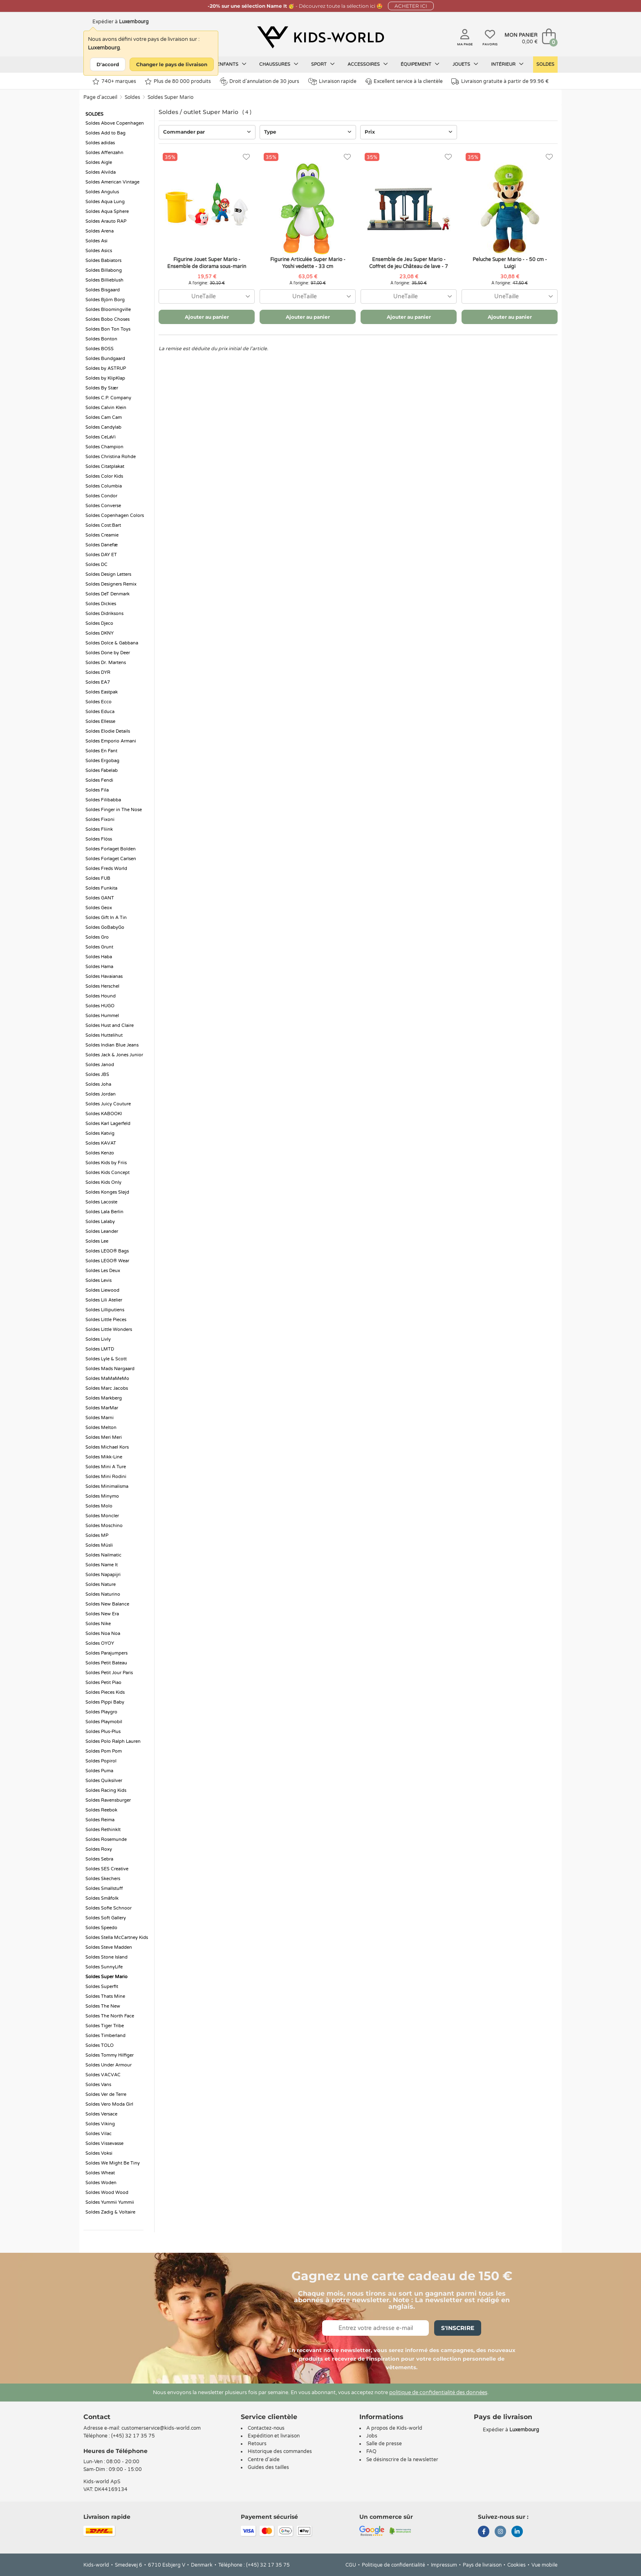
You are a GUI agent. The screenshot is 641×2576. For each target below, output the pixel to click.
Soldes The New (102, 2006)
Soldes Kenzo (99, 1153)
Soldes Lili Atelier (103, 1300)
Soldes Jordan (100, 1094)
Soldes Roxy (98, 1849)
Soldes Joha (98, 1084)
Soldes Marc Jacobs (106, 1388)
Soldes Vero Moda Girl (109, 2104)
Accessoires (367, 64)
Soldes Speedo (101, 1927)
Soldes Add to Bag (105, 133)
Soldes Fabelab (101, 770)
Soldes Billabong (103, 270)
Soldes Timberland (105, 2035)
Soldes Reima (99, 1819)
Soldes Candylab (103, 427)
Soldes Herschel (102, 986)
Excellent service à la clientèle (404, 81)
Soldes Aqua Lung (105, 201)
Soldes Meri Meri (103, 1437)
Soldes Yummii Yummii (109, 2202)
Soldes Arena (99, 231)
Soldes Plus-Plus (103, 1731)
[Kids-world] (320, 37)
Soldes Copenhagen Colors (114, 515)
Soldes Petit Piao (103, 1682)
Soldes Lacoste (101, 1202)
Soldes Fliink (99, 829)
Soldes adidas (100, 142)
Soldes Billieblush (104, 280)
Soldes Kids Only (103, 1182)
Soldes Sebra (99, 1859)
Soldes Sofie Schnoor (108, 1908)
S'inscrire (457, 2328)
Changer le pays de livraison (171, 64)
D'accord (107, 64)
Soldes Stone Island (106, 1957)
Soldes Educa (99, 711)
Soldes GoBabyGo (104, 927)
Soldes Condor (101, 496)
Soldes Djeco (99, 623)
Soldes (545, 64)
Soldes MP (96, 1535)
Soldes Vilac (98, 2133)
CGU (350, 2565)
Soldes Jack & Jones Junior (114, 1055)
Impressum (444, 2565)
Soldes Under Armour (108, 2065)
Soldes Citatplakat (104, 466)
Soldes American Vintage (112, 182)
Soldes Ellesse (100, 721)
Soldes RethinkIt (103, 1829)
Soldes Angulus (102, 192)
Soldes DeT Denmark (107, 594)
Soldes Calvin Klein (105, 407)
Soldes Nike (98, 1623)
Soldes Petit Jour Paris (109, 1672)
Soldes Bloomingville (108, 309)
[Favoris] (246, 157)
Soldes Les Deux (102, 1270)
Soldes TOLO (99, 2045)
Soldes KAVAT (100, 1143)
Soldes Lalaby (100, 1221)
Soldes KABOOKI (103, 1113)
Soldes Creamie (102, 535)
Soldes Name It (101, 1565)
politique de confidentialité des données (438, 2392)
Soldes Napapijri (103, 1574)
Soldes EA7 (97, 682)
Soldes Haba (98, 956)
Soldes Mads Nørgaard (109, 1368)
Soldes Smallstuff (104, 1888)
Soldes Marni (99, 1417)
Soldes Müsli (99, 1545)
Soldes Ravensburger (108, 1800)
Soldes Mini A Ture (105, 1466)
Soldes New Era (102, 1614)
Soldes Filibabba (103, 800)
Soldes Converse (103, 505)
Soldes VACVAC (103, 2074)
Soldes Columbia (103, 486)
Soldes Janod (99, 1064)
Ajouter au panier (207, 317)
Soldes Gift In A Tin (106, 917)
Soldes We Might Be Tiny (112, 2163)
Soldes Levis (98, 1280)
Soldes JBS (97, 1074)
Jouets (465, 64)
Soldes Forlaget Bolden (110, 849)
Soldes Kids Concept (107, 1172)
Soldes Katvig (99, 1133)
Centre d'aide (264, 2459)
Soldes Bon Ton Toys (107, 329)
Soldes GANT (99, 898)
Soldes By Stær (101, 388)
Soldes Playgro (101, 1712)
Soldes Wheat (100, 2173)
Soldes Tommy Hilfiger (109, 2055)
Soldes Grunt (99, 947)
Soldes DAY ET (101, 554)
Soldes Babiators (103, 260)
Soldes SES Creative (106, 1869)
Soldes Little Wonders (108, 1329)
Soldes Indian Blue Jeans (112, 1045)
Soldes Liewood (102, 1290)
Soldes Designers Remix (111, 584)
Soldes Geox (98, 907)
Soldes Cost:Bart (103, 525)
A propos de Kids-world (394, 2428)
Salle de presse (384, 2443)
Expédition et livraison (274, 2436)
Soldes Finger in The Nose (113, 809)
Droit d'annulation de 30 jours (259, 81)
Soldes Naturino (102, 1594)
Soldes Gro (97, 937)
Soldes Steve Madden (108, 1947)
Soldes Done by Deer (107, 652)
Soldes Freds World (106, 868)
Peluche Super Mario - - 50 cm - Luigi (510, 263)
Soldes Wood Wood (106, 2192)
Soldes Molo (98, 1506)
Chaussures (278, 64)
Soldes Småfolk (102, 1898)
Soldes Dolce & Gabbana (111, 643)
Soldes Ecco (98, 701)
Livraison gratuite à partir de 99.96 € (500, 81)
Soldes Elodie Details (107, 731)
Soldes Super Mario (170, 97)
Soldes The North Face (109, 2016)
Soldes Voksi (98, 2153)
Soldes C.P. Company (108, 397)
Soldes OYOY (99, 1643)
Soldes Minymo (102, 1496)
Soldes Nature (100, 1584)
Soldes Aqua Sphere (107, 211)
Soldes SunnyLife (104, 1967)
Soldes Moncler (102, 1515)
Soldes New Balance (107, 1604)
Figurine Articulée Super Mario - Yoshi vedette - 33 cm (307, 263)
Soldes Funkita (101, 888)
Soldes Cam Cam (103, 417)
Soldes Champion (104, 446)
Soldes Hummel (102, 1015)
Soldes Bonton (101, 339)
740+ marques (114, 81)
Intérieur (507, 64)
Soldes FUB (97, 878)
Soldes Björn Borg (105, 299)
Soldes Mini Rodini (105, 1476)
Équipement (420, 64)
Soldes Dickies (100, 603)
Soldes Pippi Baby (104, 1702)
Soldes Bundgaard (105, 358)
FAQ (371, 2451)
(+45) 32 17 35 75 (133, 2436)
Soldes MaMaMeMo (107, 1378)
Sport (323, 64)
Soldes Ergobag (102, 760)
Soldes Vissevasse (104, 2143)
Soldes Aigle (98, 162)
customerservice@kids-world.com (161, 2428)
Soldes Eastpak (101, 692)
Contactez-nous (266, 2428)
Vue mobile (544, 2565)
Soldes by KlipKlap (105, 378)
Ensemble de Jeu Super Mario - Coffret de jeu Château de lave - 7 (408, 263)
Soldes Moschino (104, 1525)
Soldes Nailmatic (103, 1555)
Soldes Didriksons (104, 613)
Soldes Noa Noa (102, 1633)
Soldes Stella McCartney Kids (116, 1937)
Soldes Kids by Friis (106, 1162)
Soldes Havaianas (104, 976)
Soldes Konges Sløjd (107, 1192)
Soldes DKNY (99, 633)
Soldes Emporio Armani (110, 741)
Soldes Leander (101, 1231)
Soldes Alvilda (100, 172)
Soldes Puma (99, 1770)
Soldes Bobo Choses (107, 319)
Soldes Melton (101, 1427)
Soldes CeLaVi (100, 437)
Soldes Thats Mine (105, 1996)
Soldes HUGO (99, 1005)
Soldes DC (96, 564)
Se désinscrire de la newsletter (402, 2459)
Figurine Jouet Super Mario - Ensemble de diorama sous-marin (206, 263)
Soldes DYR (97, 672)
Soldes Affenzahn (104, 152)
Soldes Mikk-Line (103, 1457)
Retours (257, 2443)
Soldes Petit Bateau (106, 1663)
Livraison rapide (332, 81)
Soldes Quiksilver (103, 1780)
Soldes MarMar (101, 1408)
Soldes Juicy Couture (108, 1104)
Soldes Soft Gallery (105, 1918)
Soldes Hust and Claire (109, 1025)
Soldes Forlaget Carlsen (110, 858)
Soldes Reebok (101, 1810)
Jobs (371, 2436)
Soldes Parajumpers (106, 1653)
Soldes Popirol (101, 1761)
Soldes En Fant (101, 751)
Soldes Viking (100, 2124)
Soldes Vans (98, 2084)
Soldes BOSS (99, 348)
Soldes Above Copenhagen (114, 123)
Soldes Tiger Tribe (104, 2025)
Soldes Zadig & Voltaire (110, 2212)
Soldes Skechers (102, 1878)
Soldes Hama (99, 966)
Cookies (516, 2565)
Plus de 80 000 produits (178, 81)
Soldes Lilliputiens (104, 1310)
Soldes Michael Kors (107, 1447)
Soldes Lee (96, 1241)
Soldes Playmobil (103, 1721)
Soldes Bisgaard (102, 290)
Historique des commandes (280, 2451)
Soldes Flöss (98, 839)
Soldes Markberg (103, 1398)
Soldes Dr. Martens (105, 662)
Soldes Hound (100, 996)
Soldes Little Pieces (105, 1319)
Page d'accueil (100, 97)
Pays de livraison (482, 2565)
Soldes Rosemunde (106, 1839)
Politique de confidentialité (393, 2565)
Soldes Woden (101, 2182)
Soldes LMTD (99, 1349)
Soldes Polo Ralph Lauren (113, 1741)
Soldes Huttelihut (104, 1035)
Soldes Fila (97, 790)
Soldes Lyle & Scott (106, 1359)
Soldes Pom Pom (103, 1751)
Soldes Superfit (101, 1986)
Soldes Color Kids (104, 476)
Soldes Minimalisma (106, 1486)
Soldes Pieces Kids (105, 1692)
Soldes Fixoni (99, 819)
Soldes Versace (101, 2114)
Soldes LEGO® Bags (107, 1251)
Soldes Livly (98, 1339)
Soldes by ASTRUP (105, 368)
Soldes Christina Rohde (110, 456)
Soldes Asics (98, 250)
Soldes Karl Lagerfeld (107, 1123)
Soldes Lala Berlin (104, 1211)
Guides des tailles (268, 2467)
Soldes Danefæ (101, 545)
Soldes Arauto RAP (105, 221)
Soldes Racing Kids (105, 1790)
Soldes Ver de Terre (105, 2094)
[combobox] (207, 296)
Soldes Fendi (99, 780)
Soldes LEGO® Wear (107, 1260)
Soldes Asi (96, 241)
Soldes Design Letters (108, 574)
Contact (96, 2417)
